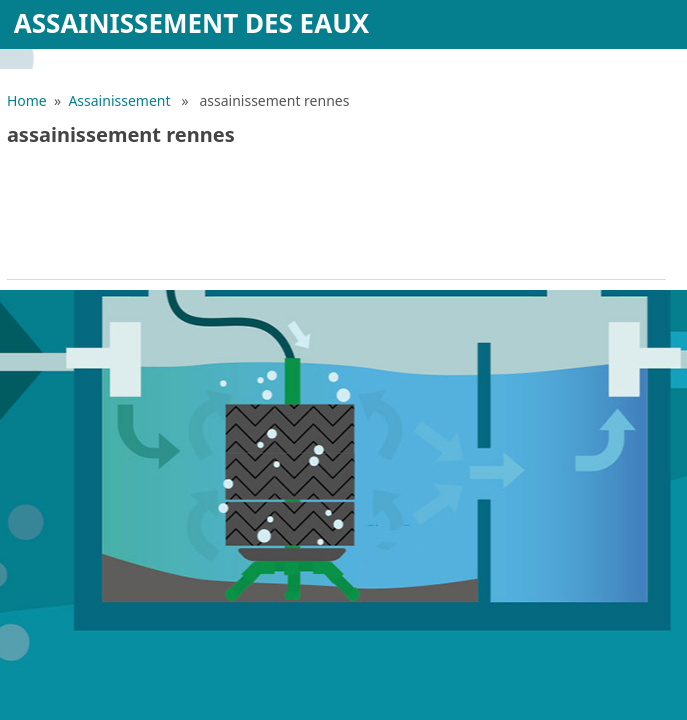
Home (27, 100)
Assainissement (119, 100)
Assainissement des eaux (192, 23)
